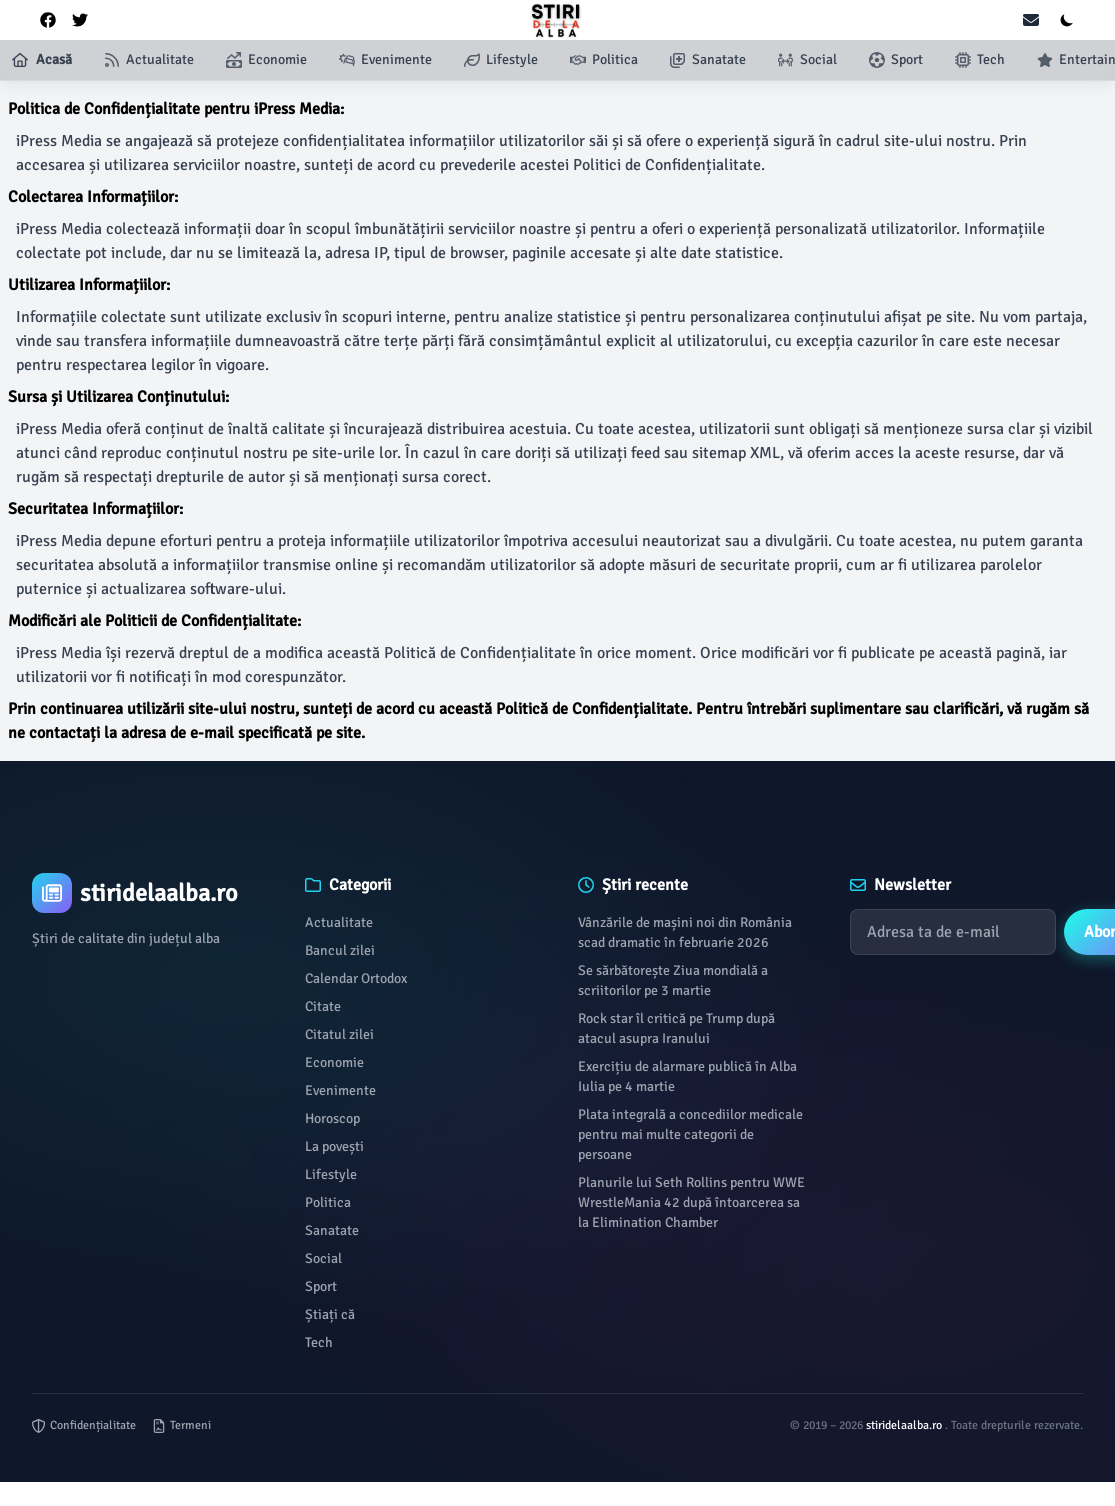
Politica (328, 1202)
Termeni (181, 1425)
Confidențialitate (84, 1425)
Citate (323, 1006)
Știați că (330, 1314)
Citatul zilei (339, 1034)
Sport (321, 1286)
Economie (334, 1062)
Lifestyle (331, 1174)
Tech (319, 1342)
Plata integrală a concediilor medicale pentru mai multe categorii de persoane (690, 1134)
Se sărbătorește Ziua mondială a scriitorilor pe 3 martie (673, 980)
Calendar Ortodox (356, 978)
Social (323, 1258)
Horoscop (332, 1118)
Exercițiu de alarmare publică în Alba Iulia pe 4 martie (687, 1076)
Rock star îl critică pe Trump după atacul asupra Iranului (676, 1028)
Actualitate (339, 922)
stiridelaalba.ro (905, 1425)
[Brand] (148, 893)
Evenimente (340, 1090)
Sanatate (332, 1230)
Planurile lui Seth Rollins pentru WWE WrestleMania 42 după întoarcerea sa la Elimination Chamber (691, 1202)
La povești (334, 1146)
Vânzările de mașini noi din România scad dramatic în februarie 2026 (685, 932)
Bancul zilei (340, 950)
